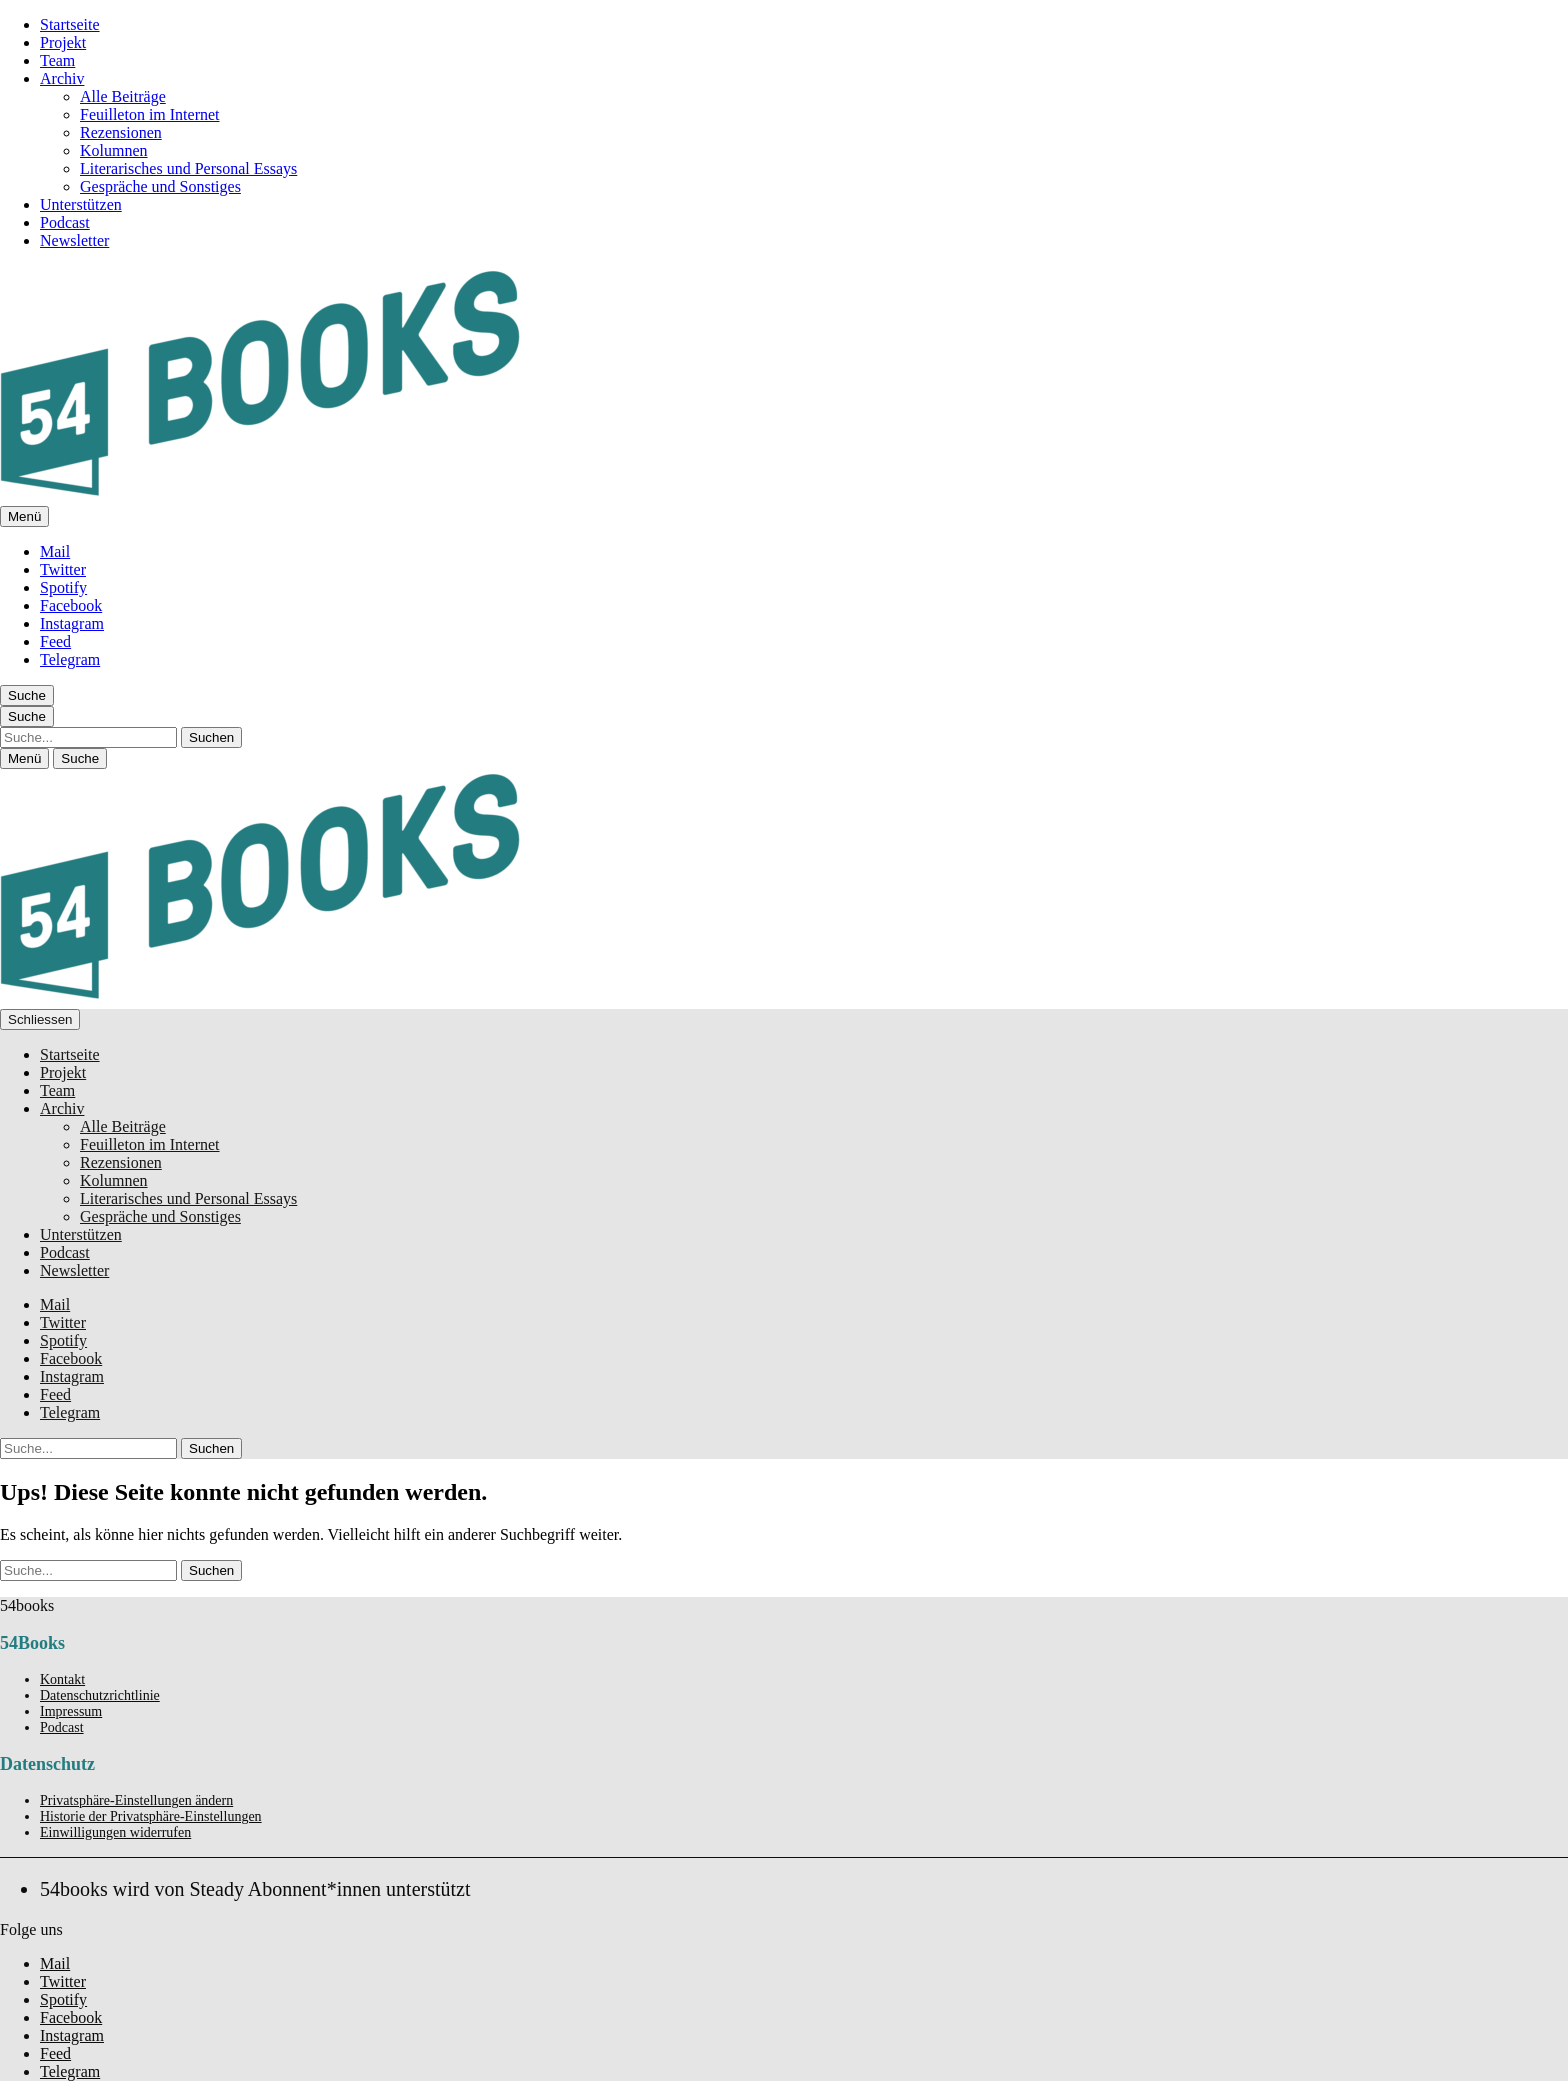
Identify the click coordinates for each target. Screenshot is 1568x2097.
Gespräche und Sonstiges (160, 186)
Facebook (71, 605)
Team (57, 60)
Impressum (71, 1711)
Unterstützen (81, 204)
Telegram (70, 659)
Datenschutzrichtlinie (100, 1695)
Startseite (70, 24)
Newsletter (74, 240)
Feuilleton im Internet (150, 114)
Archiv (62, 78)
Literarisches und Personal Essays (188, 168)
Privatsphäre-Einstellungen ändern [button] (136, 1800)
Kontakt (62, 1679)
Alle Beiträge (123, 96)
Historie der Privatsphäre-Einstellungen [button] (151, 1816)
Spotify (63, 587)
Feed (55, 641)
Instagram (72, 623)
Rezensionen (121, 132)
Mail (55, 551)
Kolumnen (114, 150)
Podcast (65, 222)
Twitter (63, 569)
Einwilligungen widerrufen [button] (115, 1832)
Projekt (63, 42)
